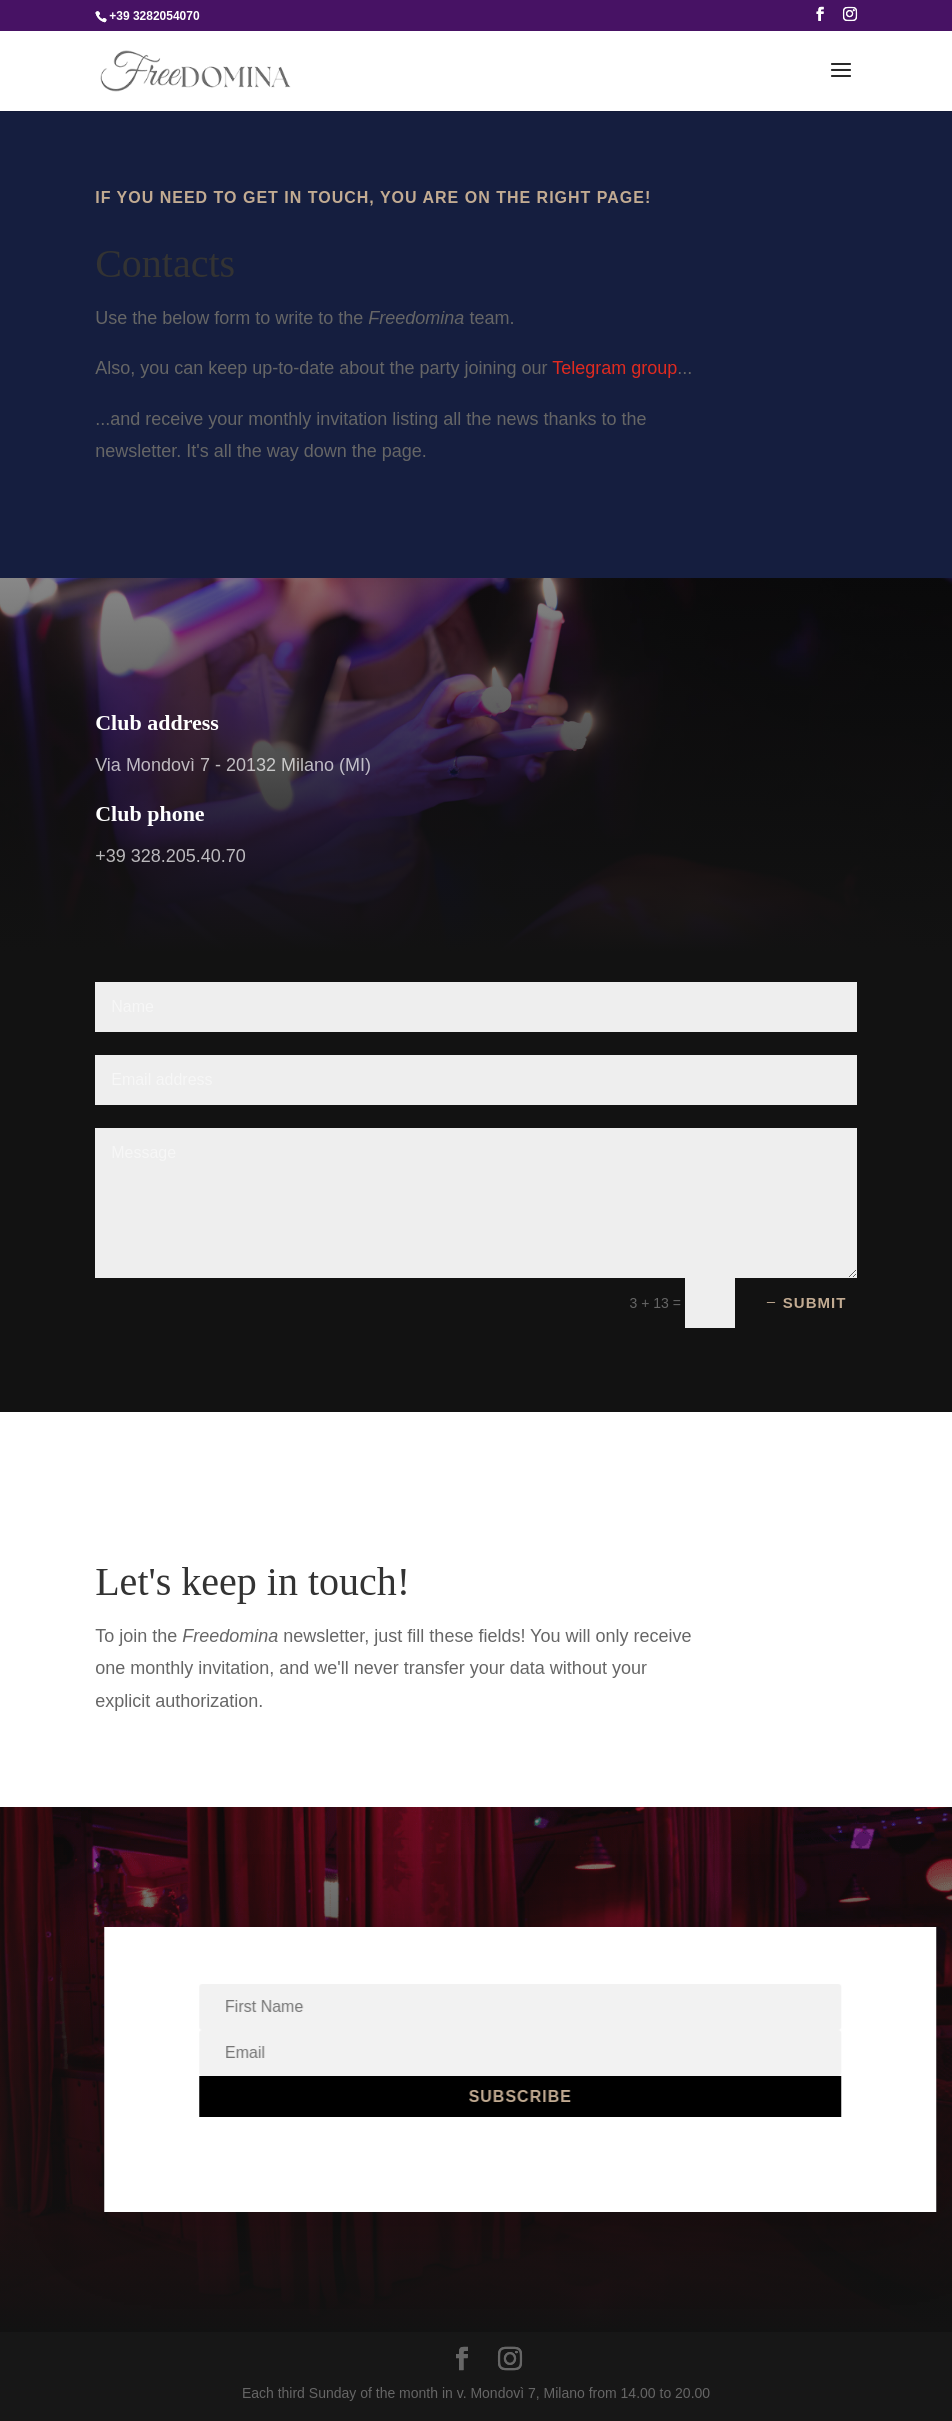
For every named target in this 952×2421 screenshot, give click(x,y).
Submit (815, 1302)
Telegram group (614, 368)
